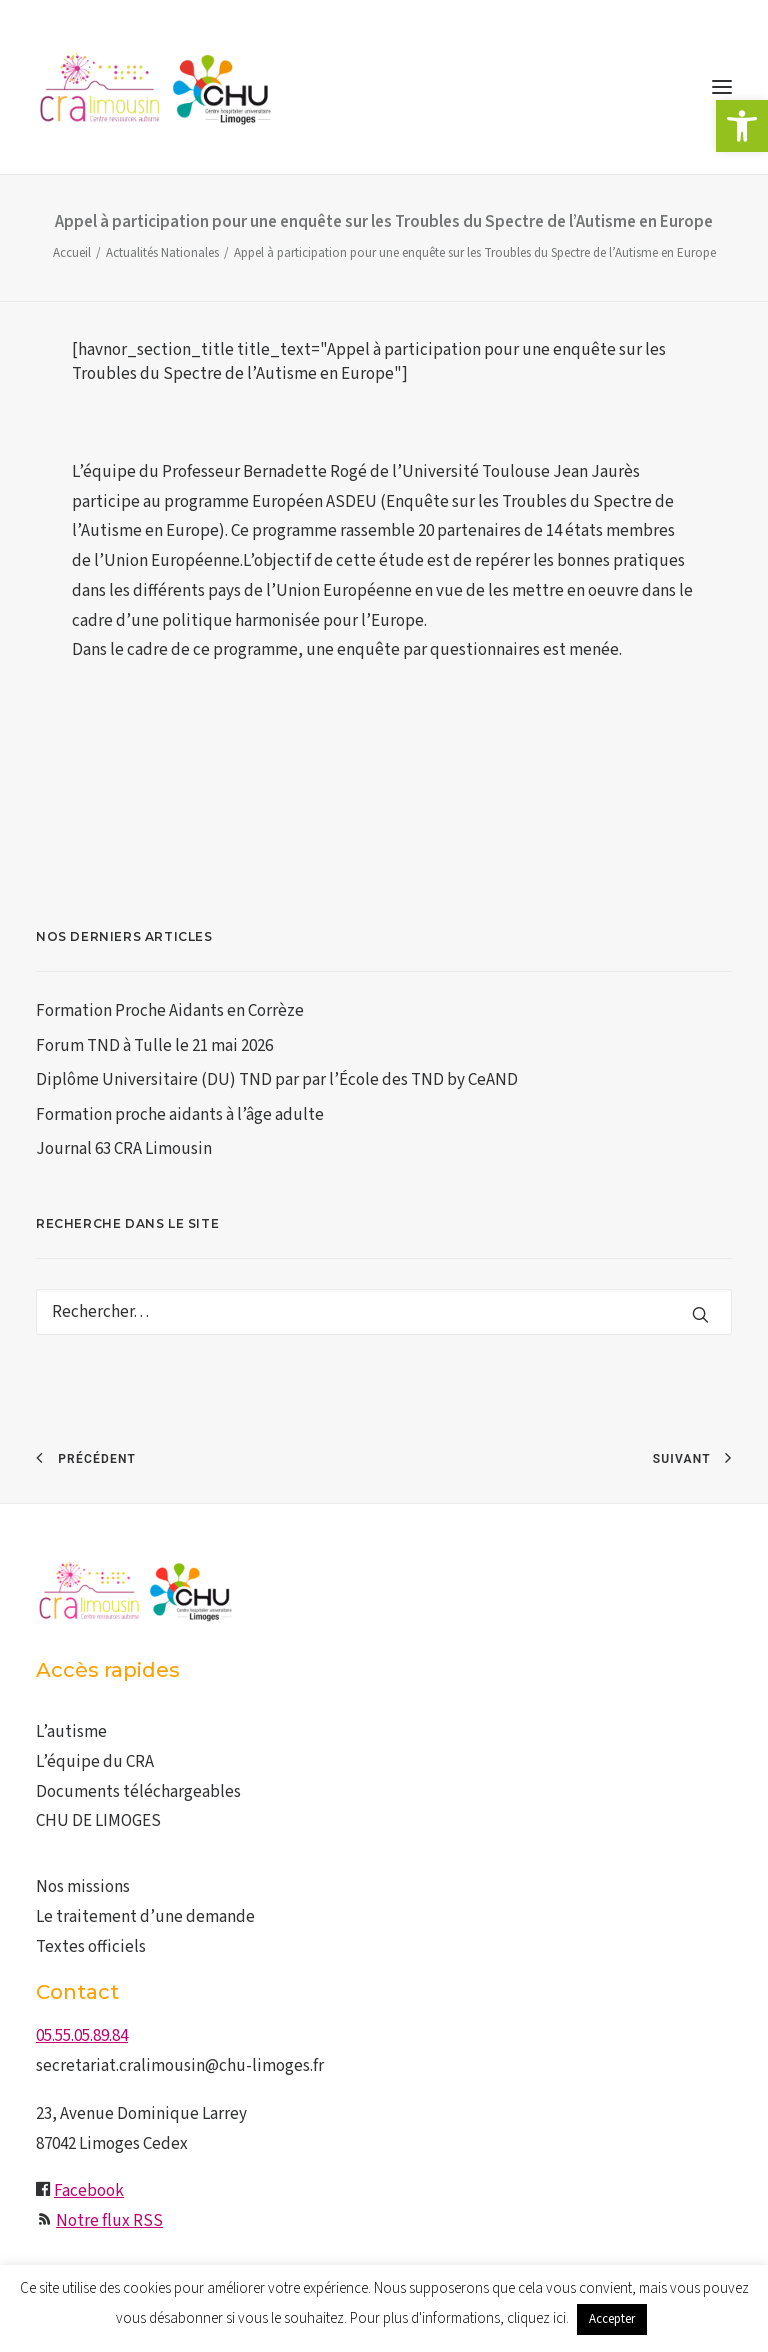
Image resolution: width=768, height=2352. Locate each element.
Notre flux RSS (109, 2221)
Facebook (89, 2191)
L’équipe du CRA (95, 1762)
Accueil (72, 253)
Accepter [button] (612, 2319)
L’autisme (71, 1732)
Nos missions (83, 1887)
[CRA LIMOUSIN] (156, 87)
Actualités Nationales (162, 253)
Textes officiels (91, 1947)
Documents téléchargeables (138, 1792)
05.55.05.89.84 (82, 2036)
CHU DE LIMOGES (98, 1821)
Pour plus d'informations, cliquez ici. (459, 2318)
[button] (742, 126)
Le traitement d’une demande (145, 1917)
